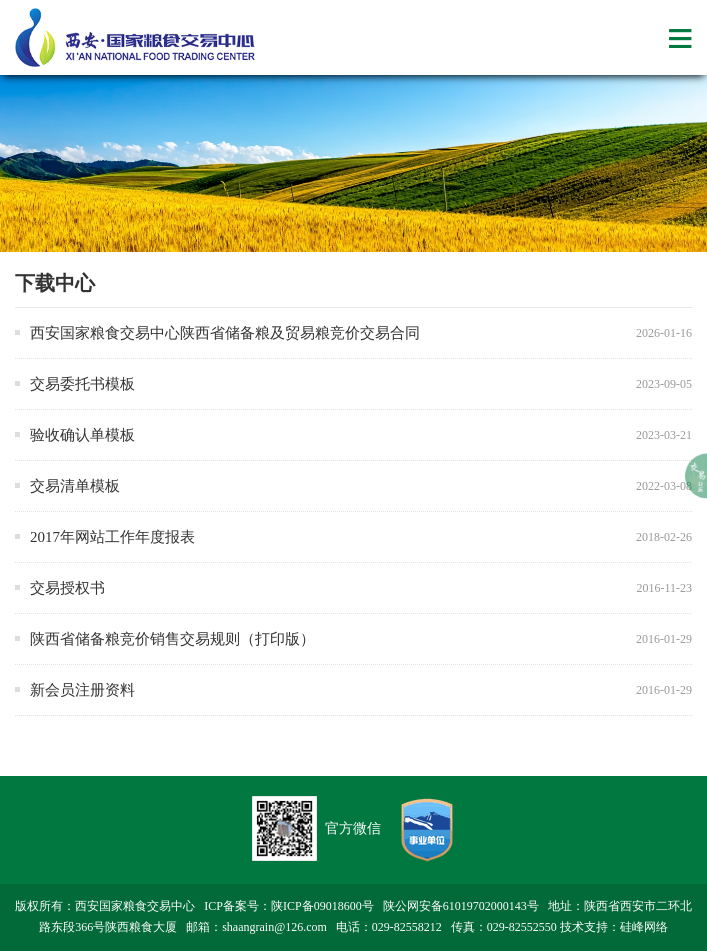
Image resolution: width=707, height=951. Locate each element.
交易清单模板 (75, 486)
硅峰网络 (644, 927)
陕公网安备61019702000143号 (461, 906)
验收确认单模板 (82, 435)
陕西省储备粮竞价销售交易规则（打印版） (172, 639)
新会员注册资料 (82, 690)
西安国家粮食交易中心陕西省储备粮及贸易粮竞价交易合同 (225, 333)
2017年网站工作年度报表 (112, 537)
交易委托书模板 (82, 384)
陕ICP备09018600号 (322, 906)
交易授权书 (67, 588)
